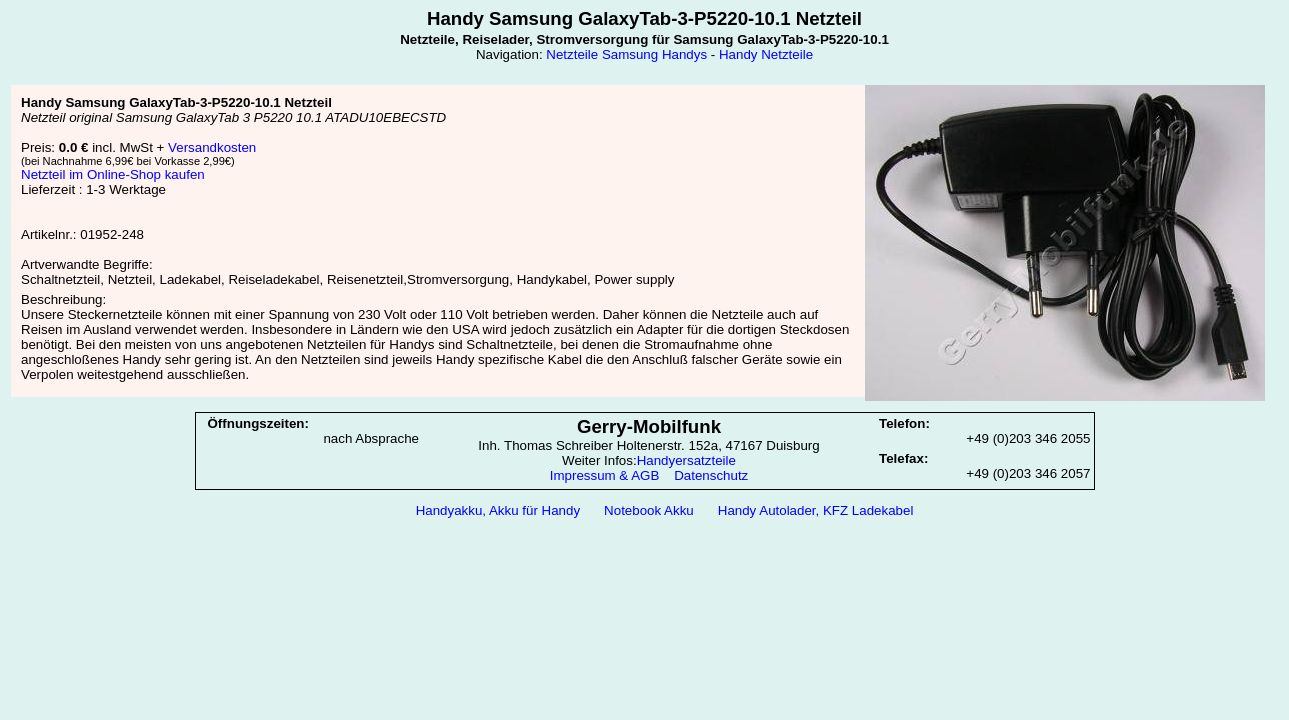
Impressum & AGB (605, 475)
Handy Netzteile (766, 54)
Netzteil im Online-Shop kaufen (113, 174)
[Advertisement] (645, 577)
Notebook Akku (649, 510)
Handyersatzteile (686, 460)
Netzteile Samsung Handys (626, 54)
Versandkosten (212, 147)
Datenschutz (711, 475)
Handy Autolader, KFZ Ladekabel (816, 510)
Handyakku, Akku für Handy (498, 510)
